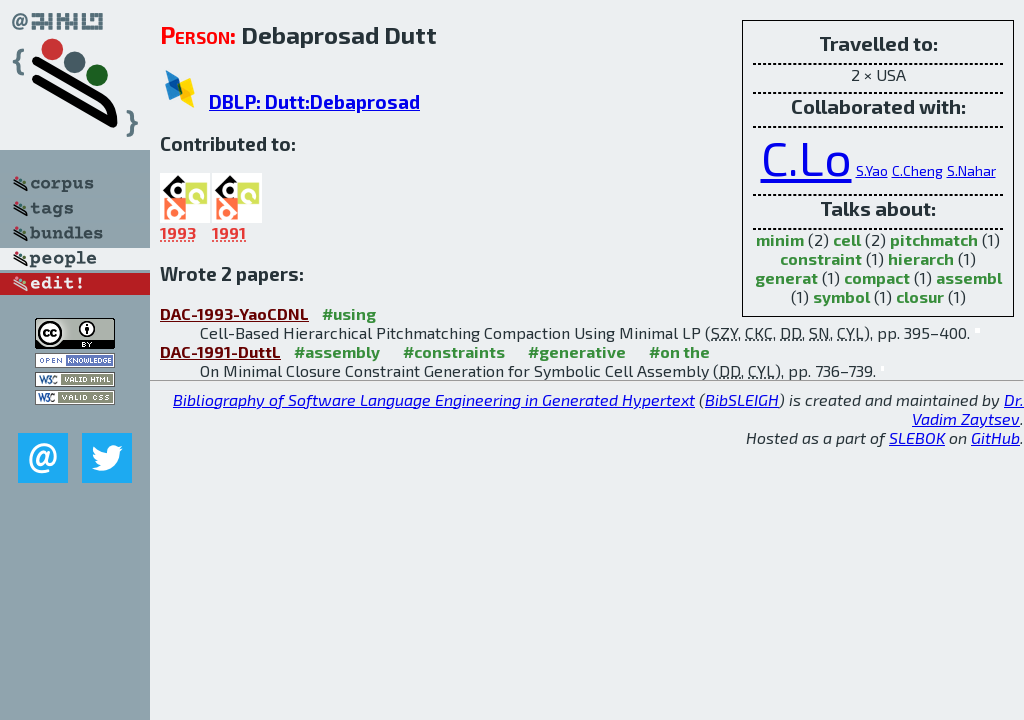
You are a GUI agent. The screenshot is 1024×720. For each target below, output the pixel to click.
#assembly (337, 351)
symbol (841, 296)
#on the (679, 351)
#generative (577, 351)
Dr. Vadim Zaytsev (968, 409)
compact (877, 277)
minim (780, 239)
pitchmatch (934, 239)
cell (847, 239)
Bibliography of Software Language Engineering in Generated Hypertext (434, 399)
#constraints (454, 351)
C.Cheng (917, 170)
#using (349, 313)
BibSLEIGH (742, 399)
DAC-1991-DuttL (220, 351)
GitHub (995, 437)
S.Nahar (971, 170)
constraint (821, 258)
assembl (969, 277)
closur (920, 296)
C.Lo (806, 157)
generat (786, 277)
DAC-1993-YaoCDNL (234, 313)
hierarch (921, 258)
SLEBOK (917, 437)
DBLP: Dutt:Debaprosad (314, 101)
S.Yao (872, 170)
